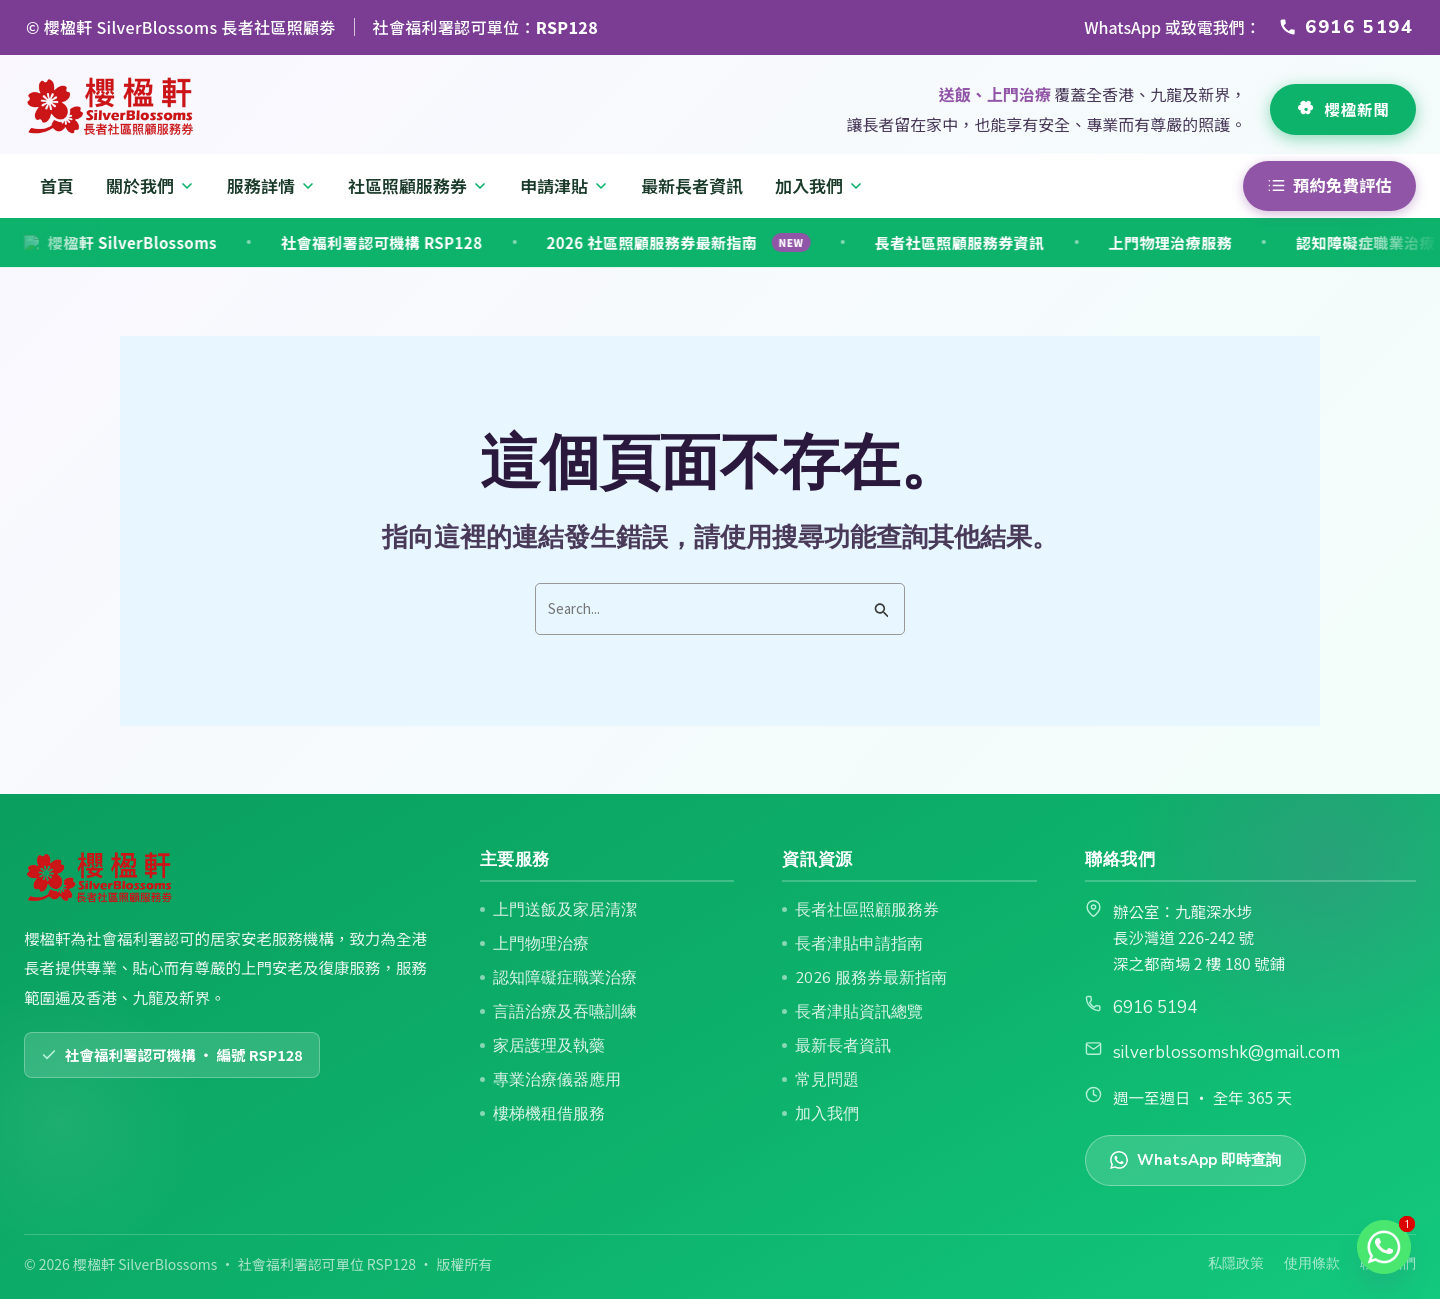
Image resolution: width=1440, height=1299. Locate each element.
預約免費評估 (1329, 185)
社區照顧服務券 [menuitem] (418, 185)
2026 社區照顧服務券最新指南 (590, 242)
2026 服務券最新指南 (871, 977)
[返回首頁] (111, 107)
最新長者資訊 (843, 1045)
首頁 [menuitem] (57, 185)
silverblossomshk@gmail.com (1226, 1052)
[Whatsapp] (1384, 1247)
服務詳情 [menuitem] (271, 185)
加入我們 (827, 1113)
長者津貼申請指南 (859, 943)
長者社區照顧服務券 (867, 909)
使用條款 (1312, 1263)
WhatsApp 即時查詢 (1195, 1160)
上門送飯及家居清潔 (565, 909)
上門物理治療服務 (1082, 242)
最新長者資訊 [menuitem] (692, 185)
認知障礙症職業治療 (1276, 242)
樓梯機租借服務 (549, 1113)
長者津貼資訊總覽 (859, 1011)
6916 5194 (1155, 1007)
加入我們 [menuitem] (819, 185)
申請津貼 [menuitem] (564, 185)
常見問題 (827, 1079)
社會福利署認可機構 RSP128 (292, 242)
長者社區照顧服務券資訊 (871, 242)
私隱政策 (1236, 1263)
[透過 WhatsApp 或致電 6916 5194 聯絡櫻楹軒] (1346, 27)
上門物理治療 (541, 943)
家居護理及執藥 (549, 1045)
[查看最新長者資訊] (1343, 110)
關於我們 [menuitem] (150, 185)
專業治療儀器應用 (557, 1079)
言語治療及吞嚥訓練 (565, 1011)
